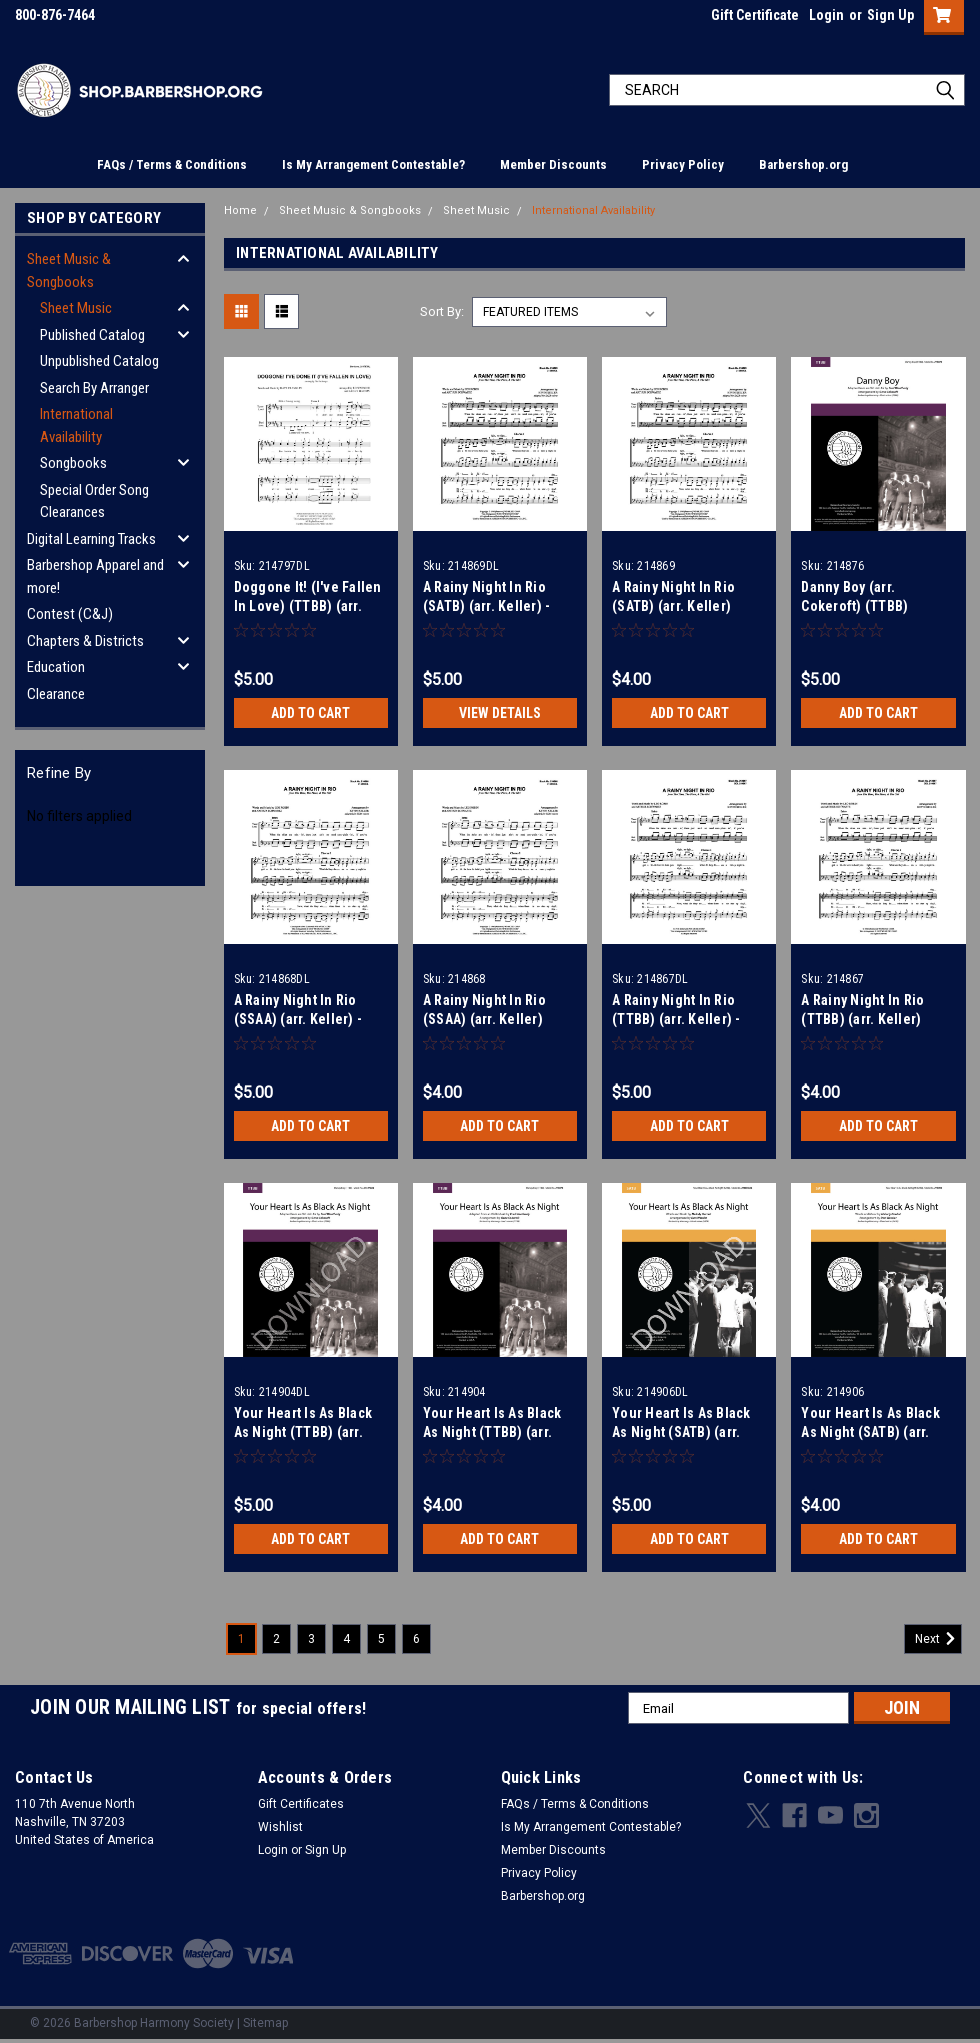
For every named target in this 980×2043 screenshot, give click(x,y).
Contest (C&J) (70, 614)
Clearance (56, 694)
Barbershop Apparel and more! (95, 576)
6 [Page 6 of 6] (416, 1639)
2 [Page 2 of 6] (276, 1639)
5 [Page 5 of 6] (381, 1639)
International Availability (76, 425)
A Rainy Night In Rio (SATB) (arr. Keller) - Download (487, 606)
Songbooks (73, 463)
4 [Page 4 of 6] (346, 1639)
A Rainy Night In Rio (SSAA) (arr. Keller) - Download (298, 1019)
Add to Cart (310, 713)
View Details (500, 713)
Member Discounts (553, 164)
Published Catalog (92, 335)
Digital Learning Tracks (91, 539)
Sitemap (265, 2023)
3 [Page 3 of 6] (311, 1639)
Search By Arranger (94, 388)
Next (938, 1639)
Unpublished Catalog (99, 361)
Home (240, 210)
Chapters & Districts (85, 641)
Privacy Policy (683, 164)
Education (56, 667)
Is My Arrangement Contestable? (373, 164)
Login (826, 15)
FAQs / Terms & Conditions (172, 164)
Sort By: (442, 311)
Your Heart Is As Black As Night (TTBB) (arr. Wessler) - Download (303, 1432)
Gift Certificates (301, 1804)
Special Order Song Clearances (94, 501)
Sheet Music (76, 308)
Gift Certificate (755, 15)
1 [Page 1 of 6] (241, 1639)
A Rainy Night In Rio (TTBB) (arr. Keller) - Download (676, 1019)
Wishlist (280, 1827)
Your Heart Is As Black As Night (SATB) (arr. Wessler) (870, 1432)
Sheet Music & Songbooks (69, 270)
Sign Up (890, 15)
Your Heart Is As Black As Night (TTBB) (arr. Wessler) (492, 1432)
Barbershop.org (803, 164)
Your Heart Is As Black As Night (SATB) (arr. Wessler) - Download (681, 1432)
